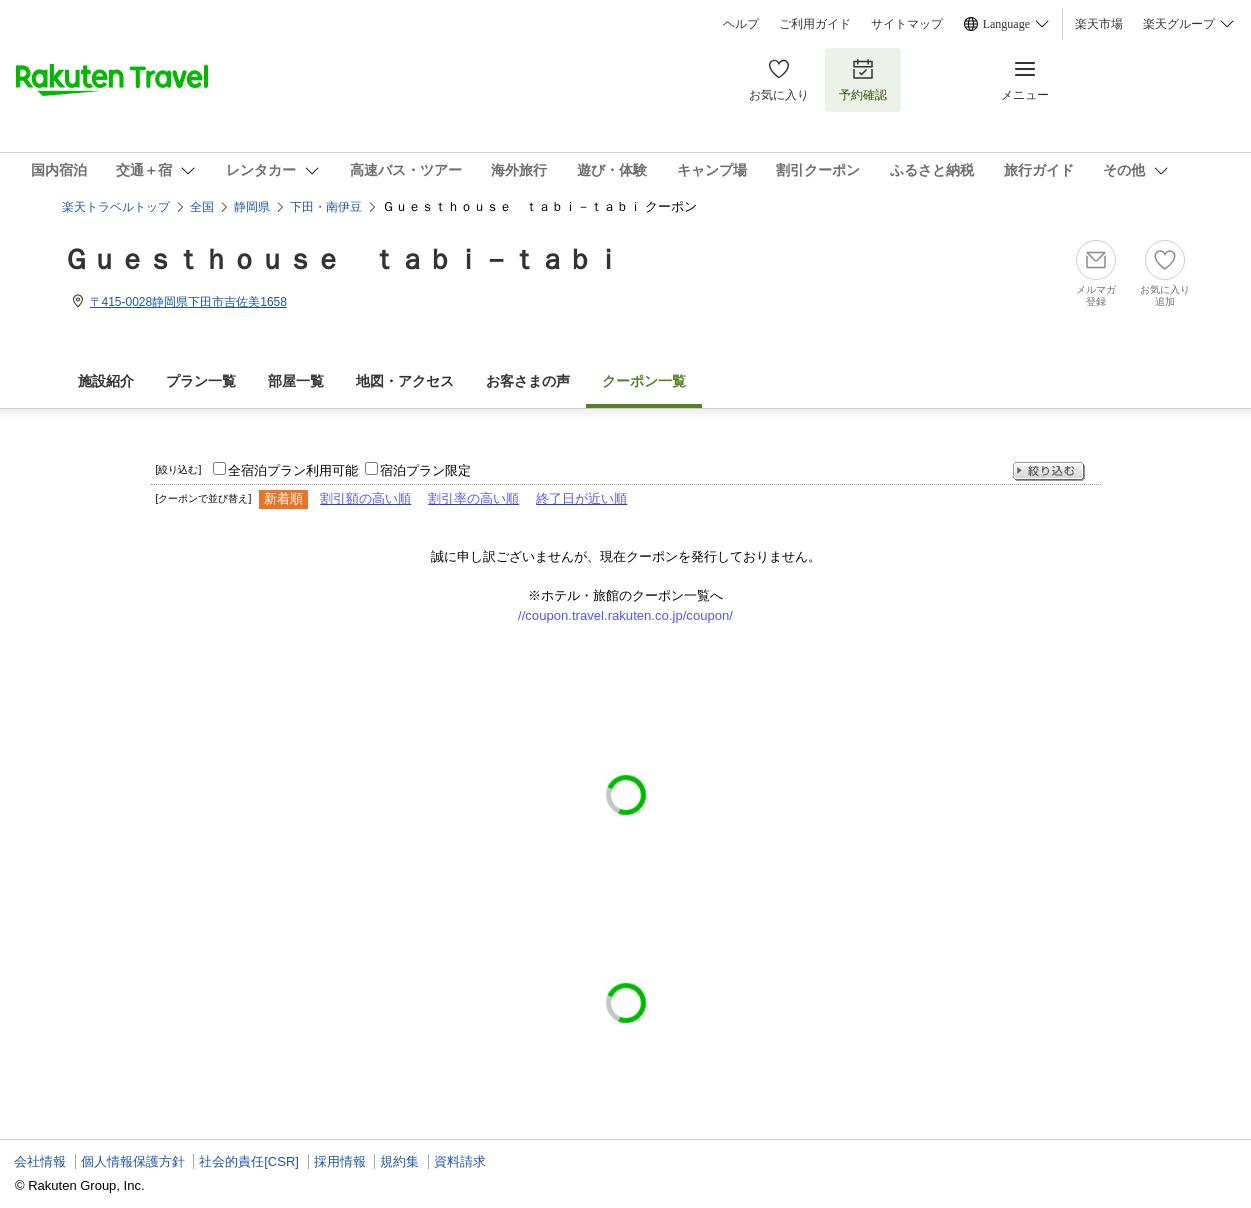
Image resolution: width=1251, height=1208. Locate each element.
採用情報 (340, 1161)
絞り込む (1049, 471)
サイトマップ (907, 24)
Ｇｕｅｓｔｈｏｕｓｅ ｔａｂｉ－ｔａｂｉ (342, 259)
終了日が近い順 (581, 498)
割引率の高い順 (473, 498)
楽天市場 (1099, 24)
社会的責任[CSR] (249, 1161)
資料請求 (460, 1161)
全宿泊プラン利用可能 (293, 470)
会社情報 (40, 1161)
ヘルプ (741, 24)
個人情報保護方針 (133, 1161)
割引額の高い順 (365, 498)
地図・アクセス (405, 381)
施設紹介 (106, 381)
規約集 (399, 1161)
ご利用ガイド (815, 24)
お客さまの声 (528, 381)
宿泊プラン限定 (425, 470)
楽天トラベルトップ (116, 207)
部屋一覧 (296, 381)
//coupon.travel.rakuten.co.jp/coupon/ (625, 615)
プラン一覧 (201, 381)
